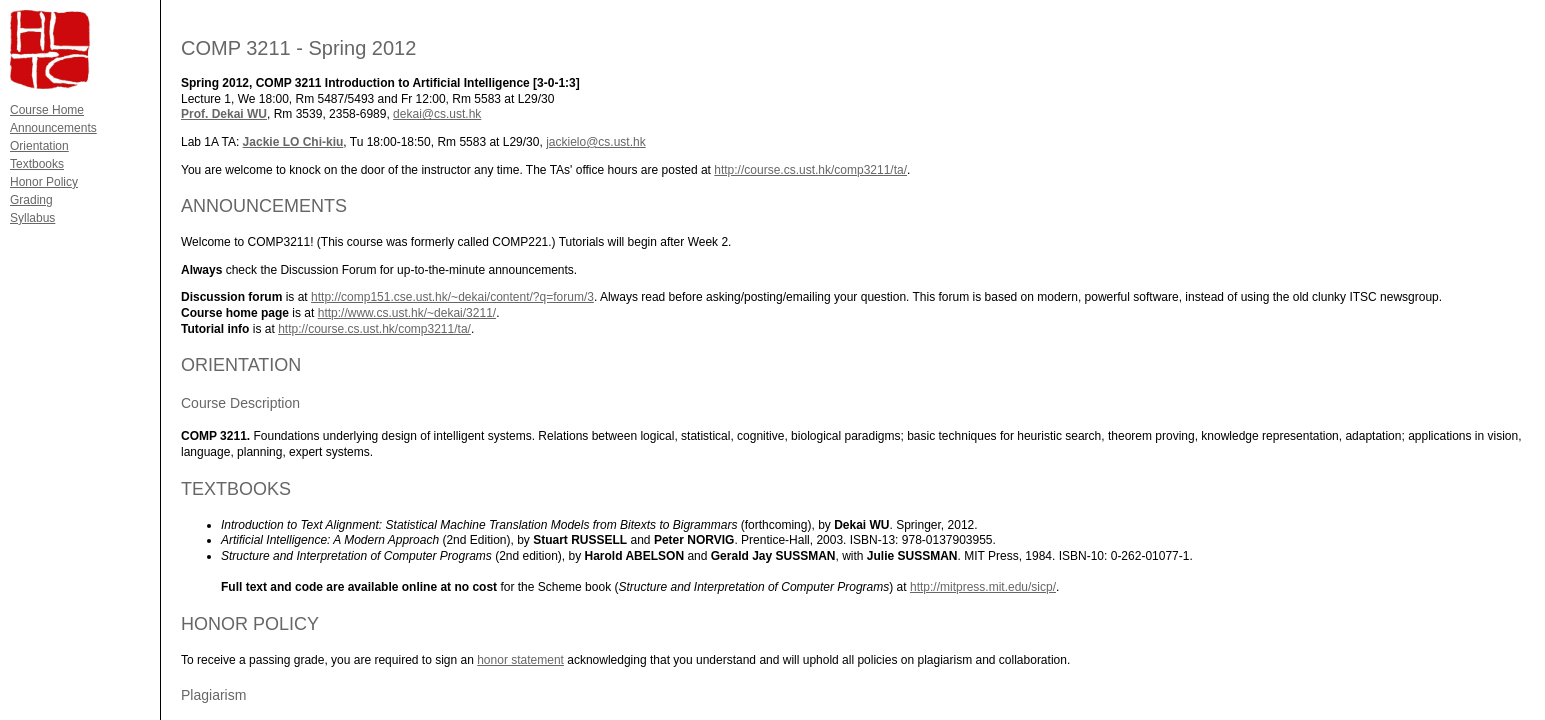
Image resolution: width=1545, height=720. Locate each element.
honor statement (520, 660)
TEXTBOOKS (236, 489)
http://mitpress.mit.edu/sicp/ (983, 587)
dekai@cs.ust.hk (437, 114)
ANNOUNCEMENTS (264, 206)
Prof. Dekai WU (224, 114)
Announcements (53, 128)
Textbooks (37, 164)
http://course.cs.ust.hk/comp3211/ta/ (810, 170)
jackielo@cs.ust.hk (596, 142)
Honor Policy (44, 182)
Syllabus (32, 218)
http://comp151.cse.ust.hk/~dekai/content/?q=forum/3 (452, 297)
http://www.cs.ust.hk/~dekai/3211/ (407, 313)
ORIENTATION (241, 365)
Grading (31, 200)
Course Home (47, 110)
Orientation (39, 146)
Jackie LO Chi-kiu (293, 142)
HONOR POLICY (250, 624)
